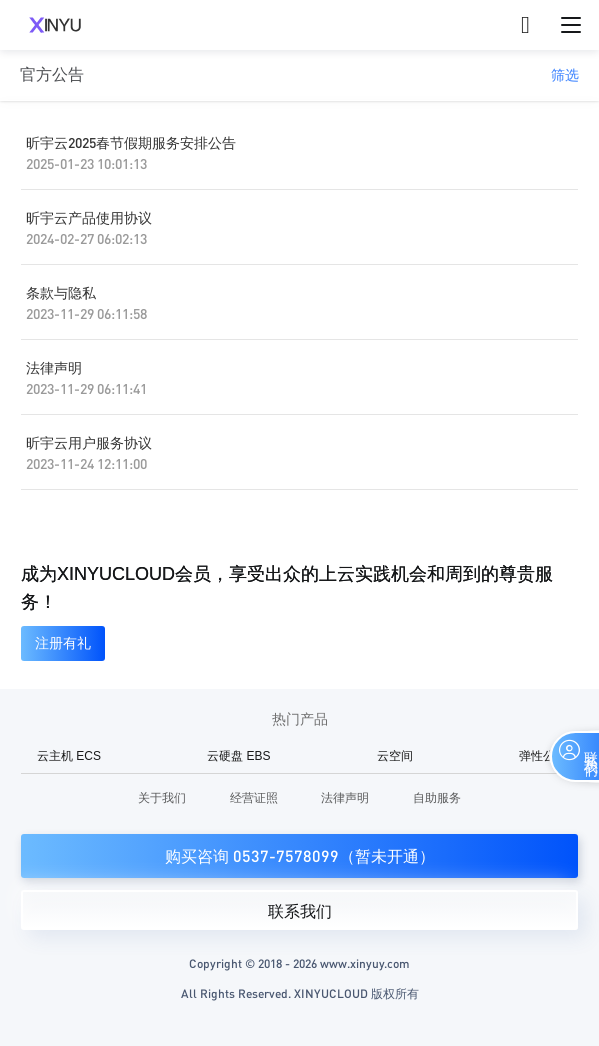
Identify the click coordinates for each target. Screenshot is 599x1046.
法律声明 (54, 367)
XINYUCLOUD (55, 25)
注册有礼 (63, 643)
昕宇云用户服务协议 (89, 442)
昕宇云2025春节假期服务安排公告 (131, 142)
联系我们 (300, 911)
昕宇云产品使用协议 (89, 217)
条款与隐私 (61, 292)
